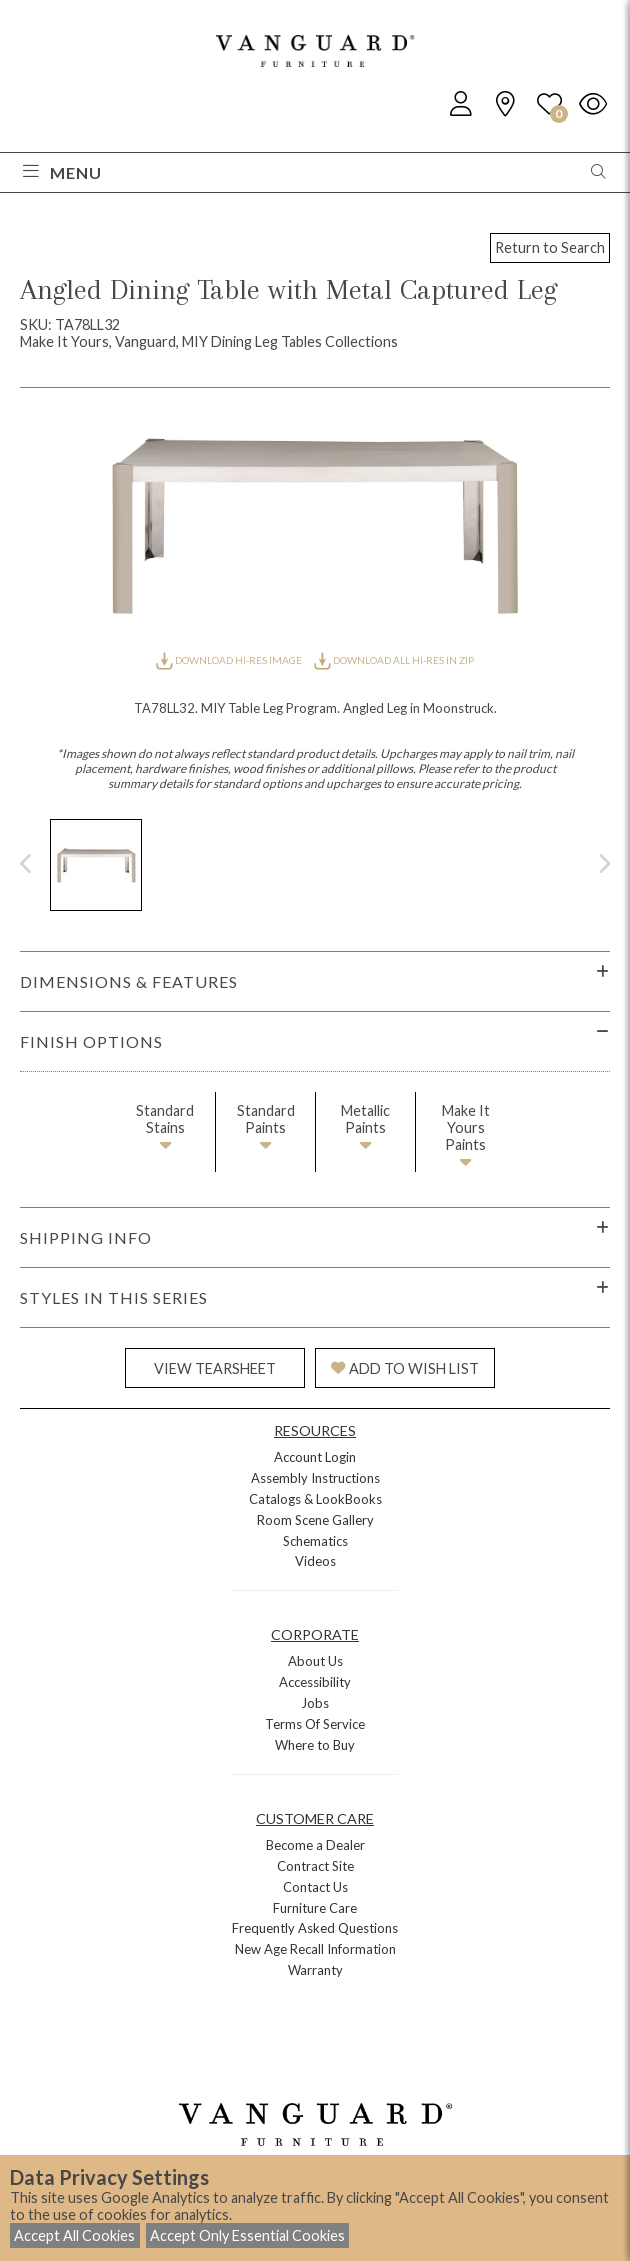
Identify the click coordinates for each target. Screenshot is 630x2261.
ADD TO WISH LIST (405, 1368)
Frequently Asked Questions (315, 1928)
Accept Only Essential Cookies (247, 2235)
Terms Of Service (315, 1724)
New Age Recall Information (315, 1949)
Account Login (315, 1457)
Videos (315, 1561)
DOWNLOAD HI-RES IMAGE (230, 660)
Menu (62, 172)
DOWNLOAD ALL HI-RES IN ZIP (394, 660)
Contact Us (315, 1887)
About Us (315, 1661)
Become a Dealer (315, 1845)
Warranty (315, 1970)
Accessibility (315, 1682)
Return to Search (550, 247)
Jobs (315, 1703)
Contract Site (315, 1866)
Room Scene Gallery (315, 1520)
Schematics (315, 1541)
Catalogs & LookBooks (315, 1499)
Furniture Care (315, 1908)
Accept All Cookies (74, 2235)
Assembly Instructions (315, 1478)
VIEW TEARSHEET (215, 1368)
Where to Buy (315, 1745)
